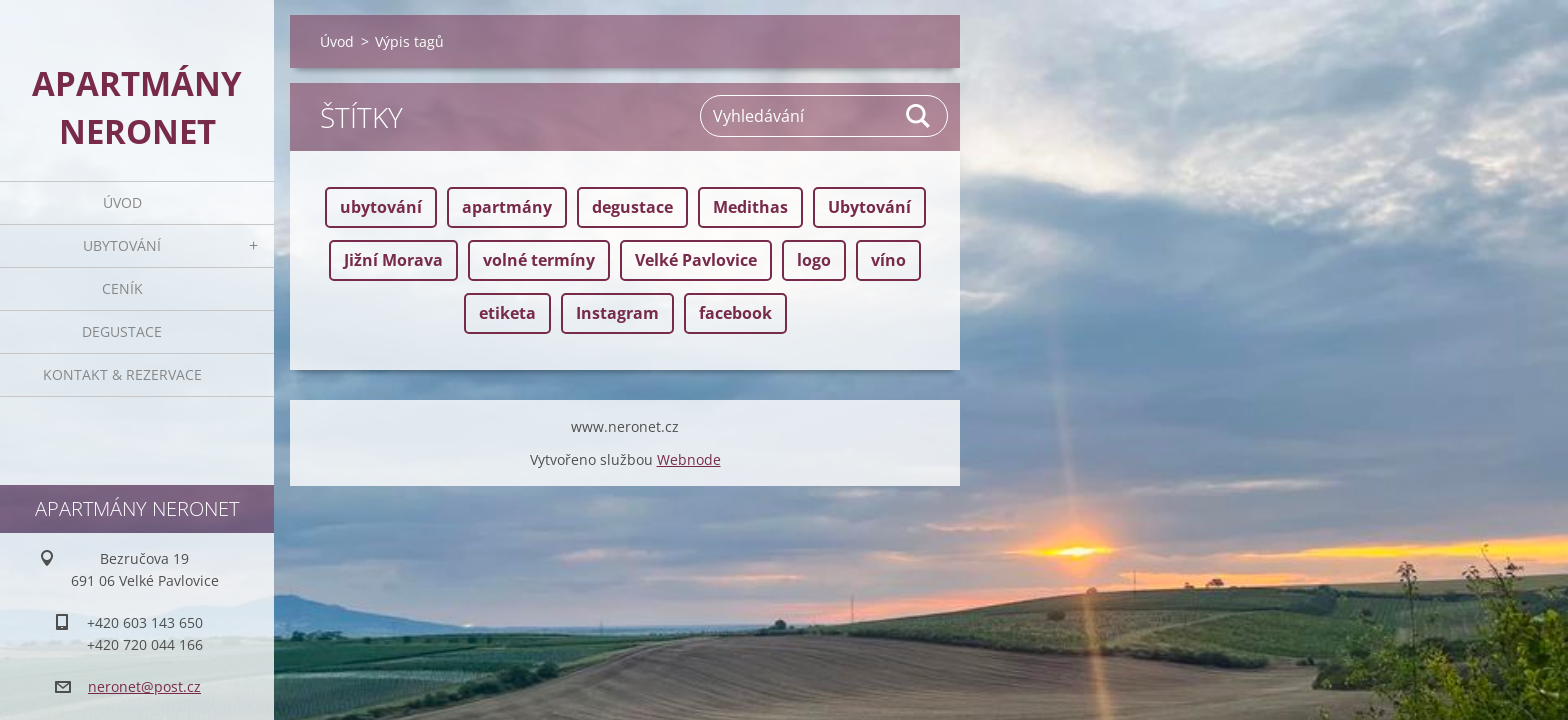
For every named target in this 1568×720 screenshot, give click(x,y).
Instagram (617, 313)
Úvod (122, 202)
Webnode (689, 498)
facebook (735, 313)
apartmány (507, 207)
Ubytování (122, 245)
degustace (632, 207)
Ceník (122, 288)
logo (814, 260)
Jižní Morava (393, 260)
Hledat (919, 116)
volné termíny (539, 260)
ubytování (381, 207)
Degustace (122, 331)
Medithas (750, 207)
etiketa (507, 313)
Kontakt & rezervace (122, 374)
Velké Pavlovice (696, 260)
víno (888, 260)
